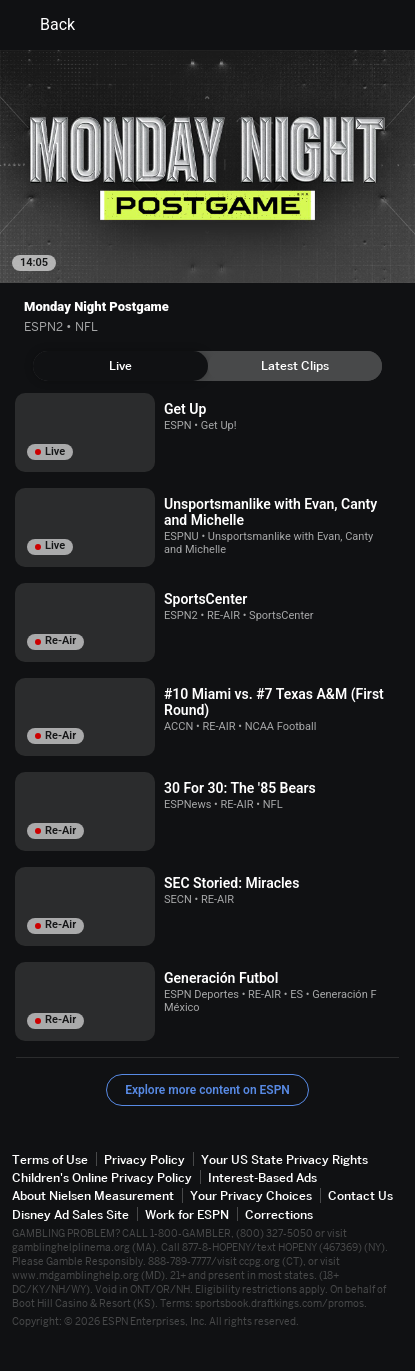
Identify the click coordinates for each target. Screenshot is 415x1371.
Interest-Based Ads (262, 1177)
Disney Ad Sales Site (70, 1214)
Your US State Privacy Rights (284, 1159)
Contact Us (360, 1195)
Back (45, 25)
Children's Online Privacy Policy (102, 1177)
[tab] (120, 366)
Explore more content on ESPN (207, 1090)
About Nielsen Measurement (93, 1195)
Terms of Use (50, 1159)
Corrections (279, 1214)
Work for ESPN (187, 1214)
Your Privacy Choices (251, 1195)
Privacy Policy (144, 1159)
